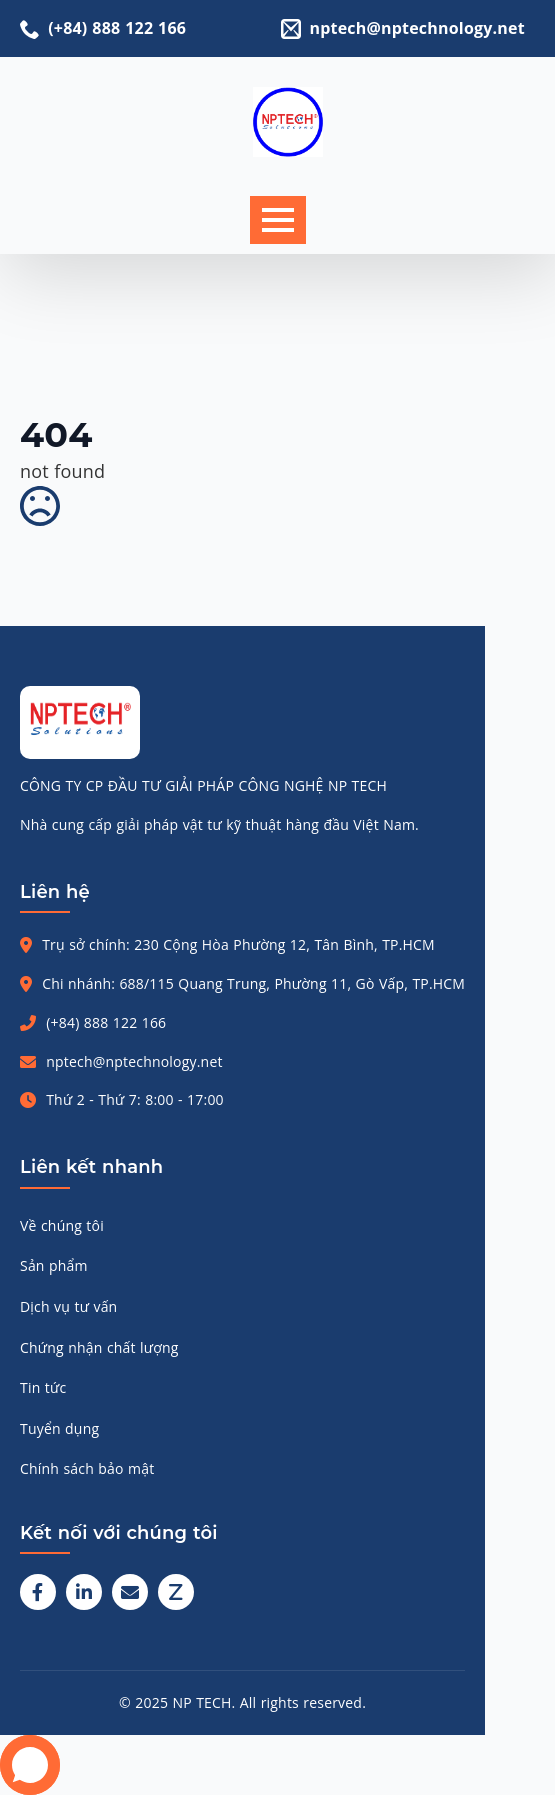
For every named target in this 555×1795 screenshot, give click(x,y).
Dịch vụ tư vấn (68, 1306)
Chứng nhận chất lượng (99, 1347)
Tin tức (43, 1387)
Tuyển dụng (59, 1428)
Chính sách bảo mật (87, 1468)
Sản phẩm (54, 1265)
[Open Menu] (278, 220)
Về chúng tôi (62, 1225)
